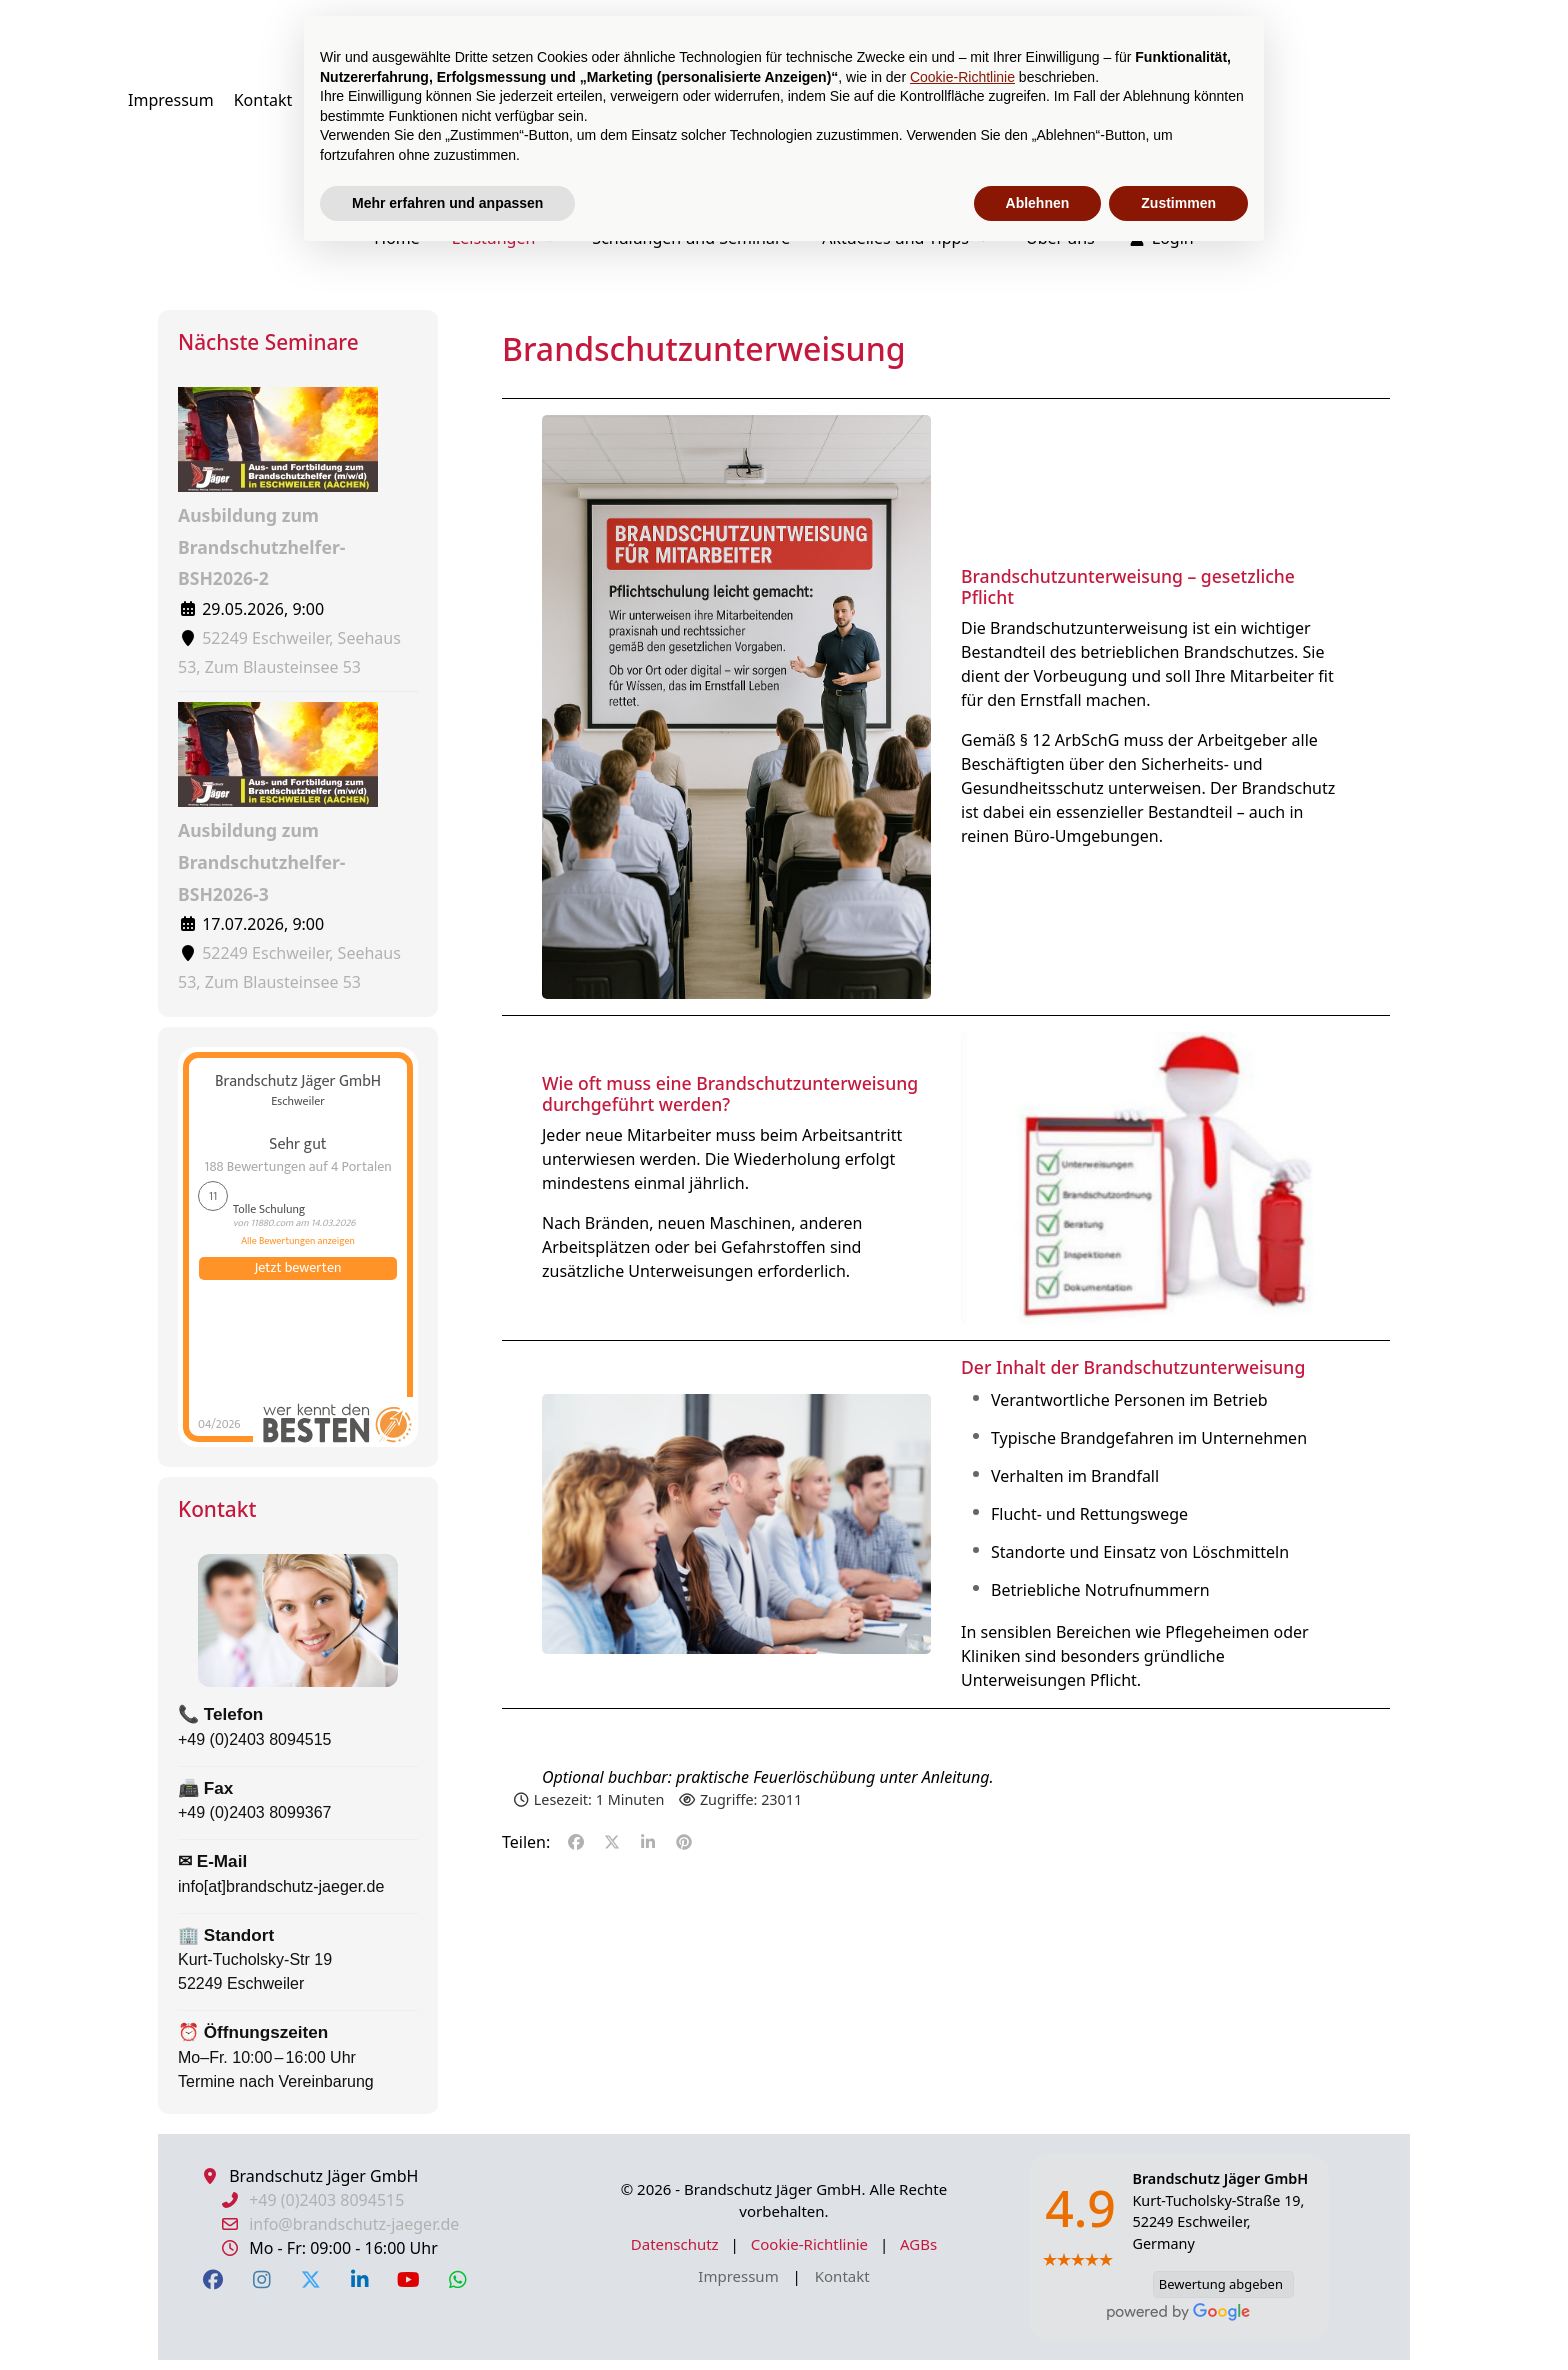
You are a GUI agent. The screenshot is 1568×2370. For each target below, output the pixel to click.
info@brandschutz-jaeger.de (354, 2224)
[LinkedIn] (359, 2279)
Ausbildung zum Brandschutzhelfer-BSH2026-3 (278, 803)
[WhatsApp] (457, 2279)
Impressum (740, 2276)
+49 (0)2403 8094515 (254, 1739)
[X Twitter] (310, 2279)
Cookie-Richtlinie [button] (962, 77)
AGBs (918, 2244)
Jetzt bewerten (298, 1268)
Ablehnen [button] (1038, 203)
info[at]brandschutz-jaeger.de (281, 1886)
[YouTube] (408, 2279)
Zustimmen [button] (1178, 203)
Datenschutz (677, 2244)
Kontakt (842, 2276)
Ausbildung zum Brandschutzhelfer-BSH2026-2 (278, 488)
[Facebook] (212, 2279)
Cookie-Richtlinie (811, 2244)
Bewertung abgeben (1218, 2284)
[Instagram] (261, 2279)
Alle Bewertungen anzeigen (298, 1241)
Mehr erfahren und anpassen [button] (447, 203)
